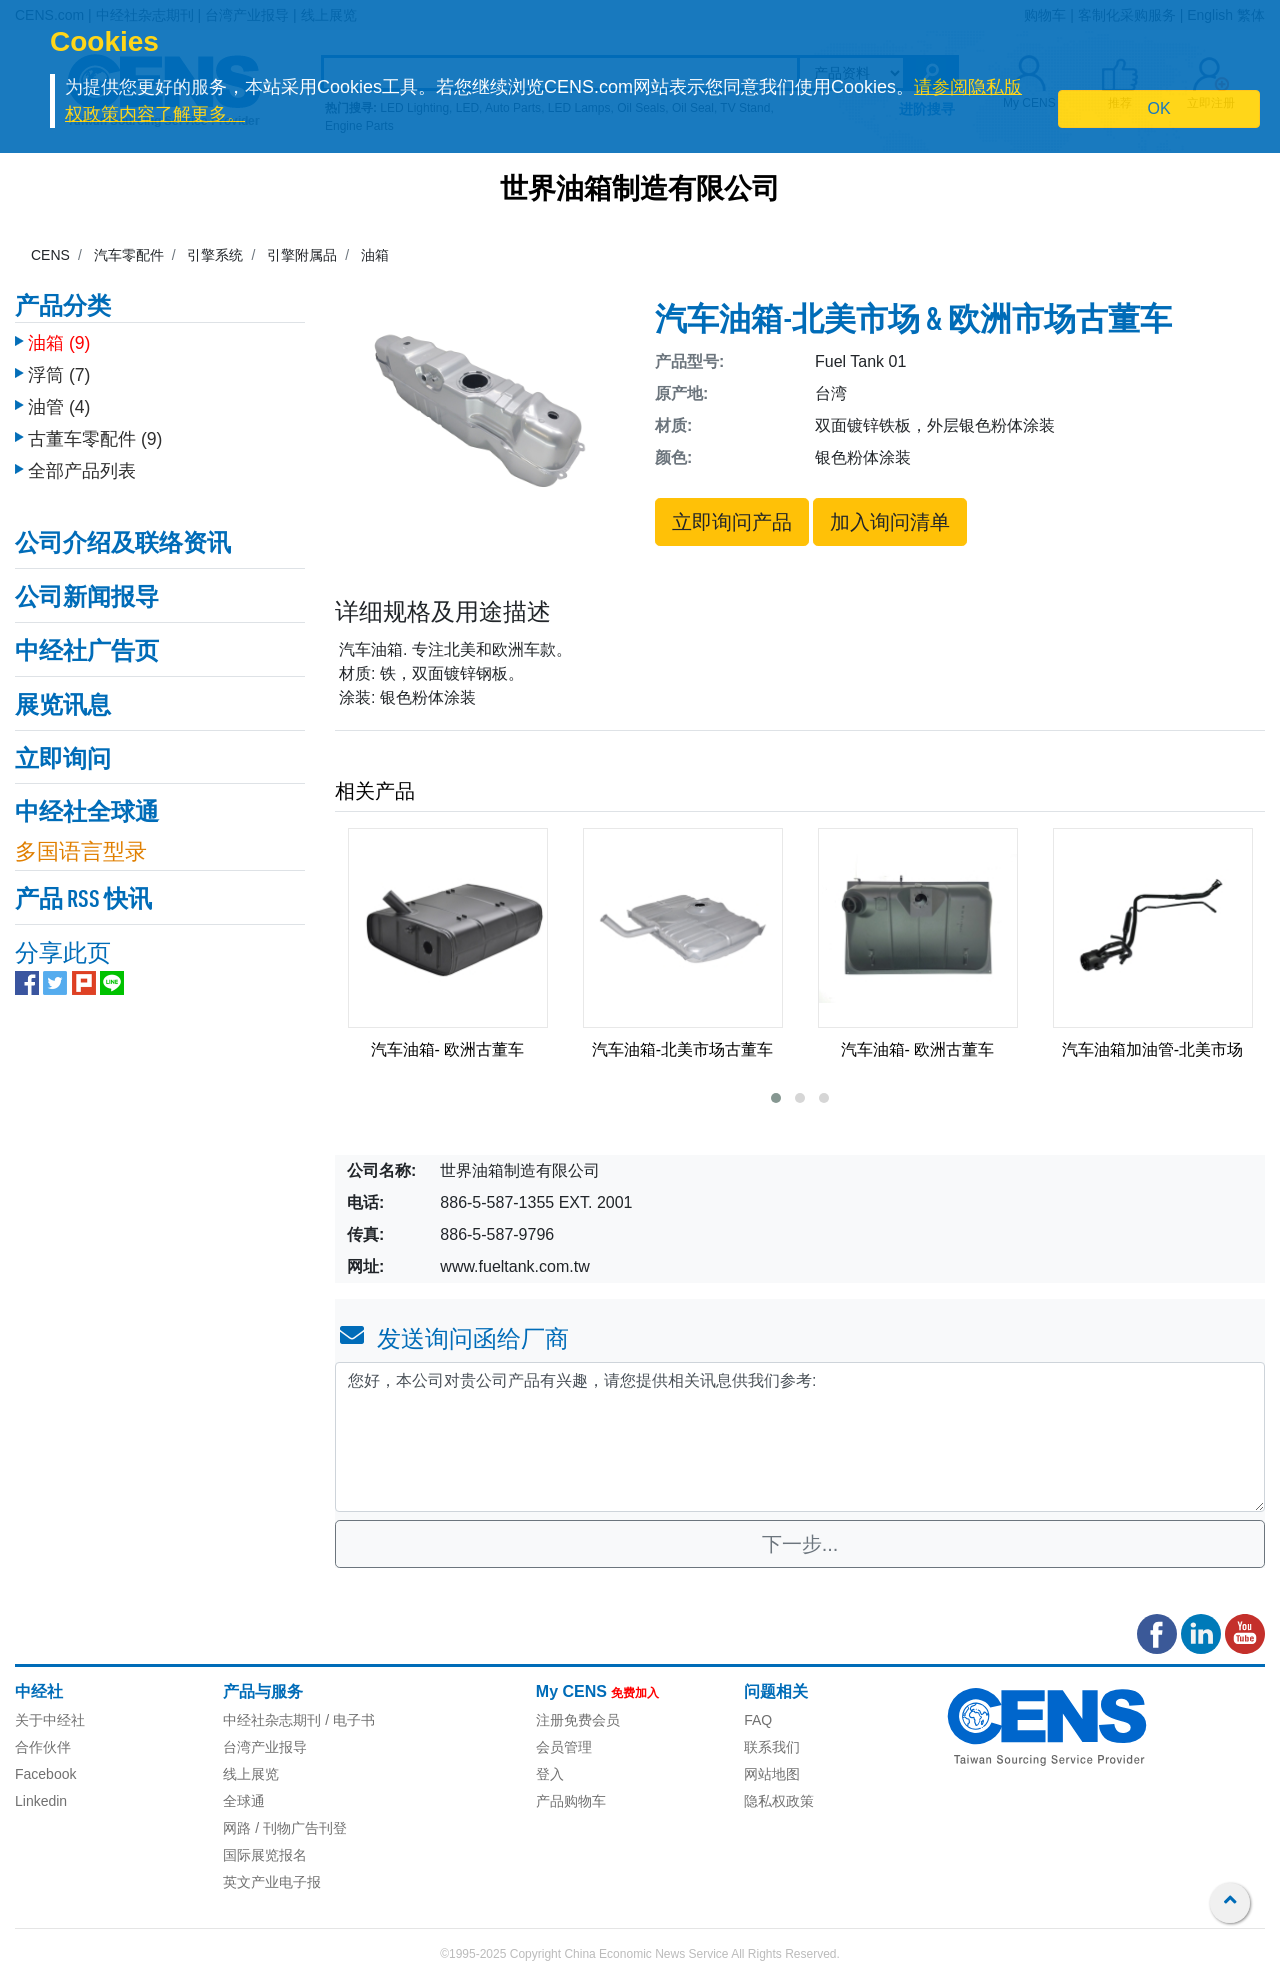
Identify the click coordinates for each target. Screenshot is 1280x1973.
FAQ (758, 1720)
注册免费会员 (578, 1720)
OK (1159, 108)
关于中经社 (50, 1720)
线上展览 (251, 1774)
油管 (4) (59, 407)
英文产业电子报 (272, 1882)
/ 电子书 (348, 1720)
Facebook (45, 1774)
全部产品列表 (82, 471)
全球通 (244, 1801)
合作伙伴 (43, 1747)
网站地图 (772, 1774)
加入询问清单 (890, 522)
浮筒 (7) (59, 375)
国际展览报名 (265, 1855)
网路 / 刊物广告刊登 (285, 1828)
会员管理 (564, 1747)
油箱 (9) (59, 343)
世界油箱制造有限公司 (640, 191)
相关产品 (375, 791)
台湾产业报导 (265, 1747)
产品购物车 (571, 1801)
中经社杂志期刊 (272, 1720)
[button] (776, 1098)
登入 (550, 1774)
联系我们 (772, 1747)
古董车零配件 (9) (95, 439)
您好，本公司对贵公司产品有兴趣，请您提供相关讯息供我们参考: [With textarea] (800, 1437)
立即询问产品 (732, 522)
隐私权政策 (779, 1801)
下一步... (800, 1544)
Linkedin (41, 1801)
